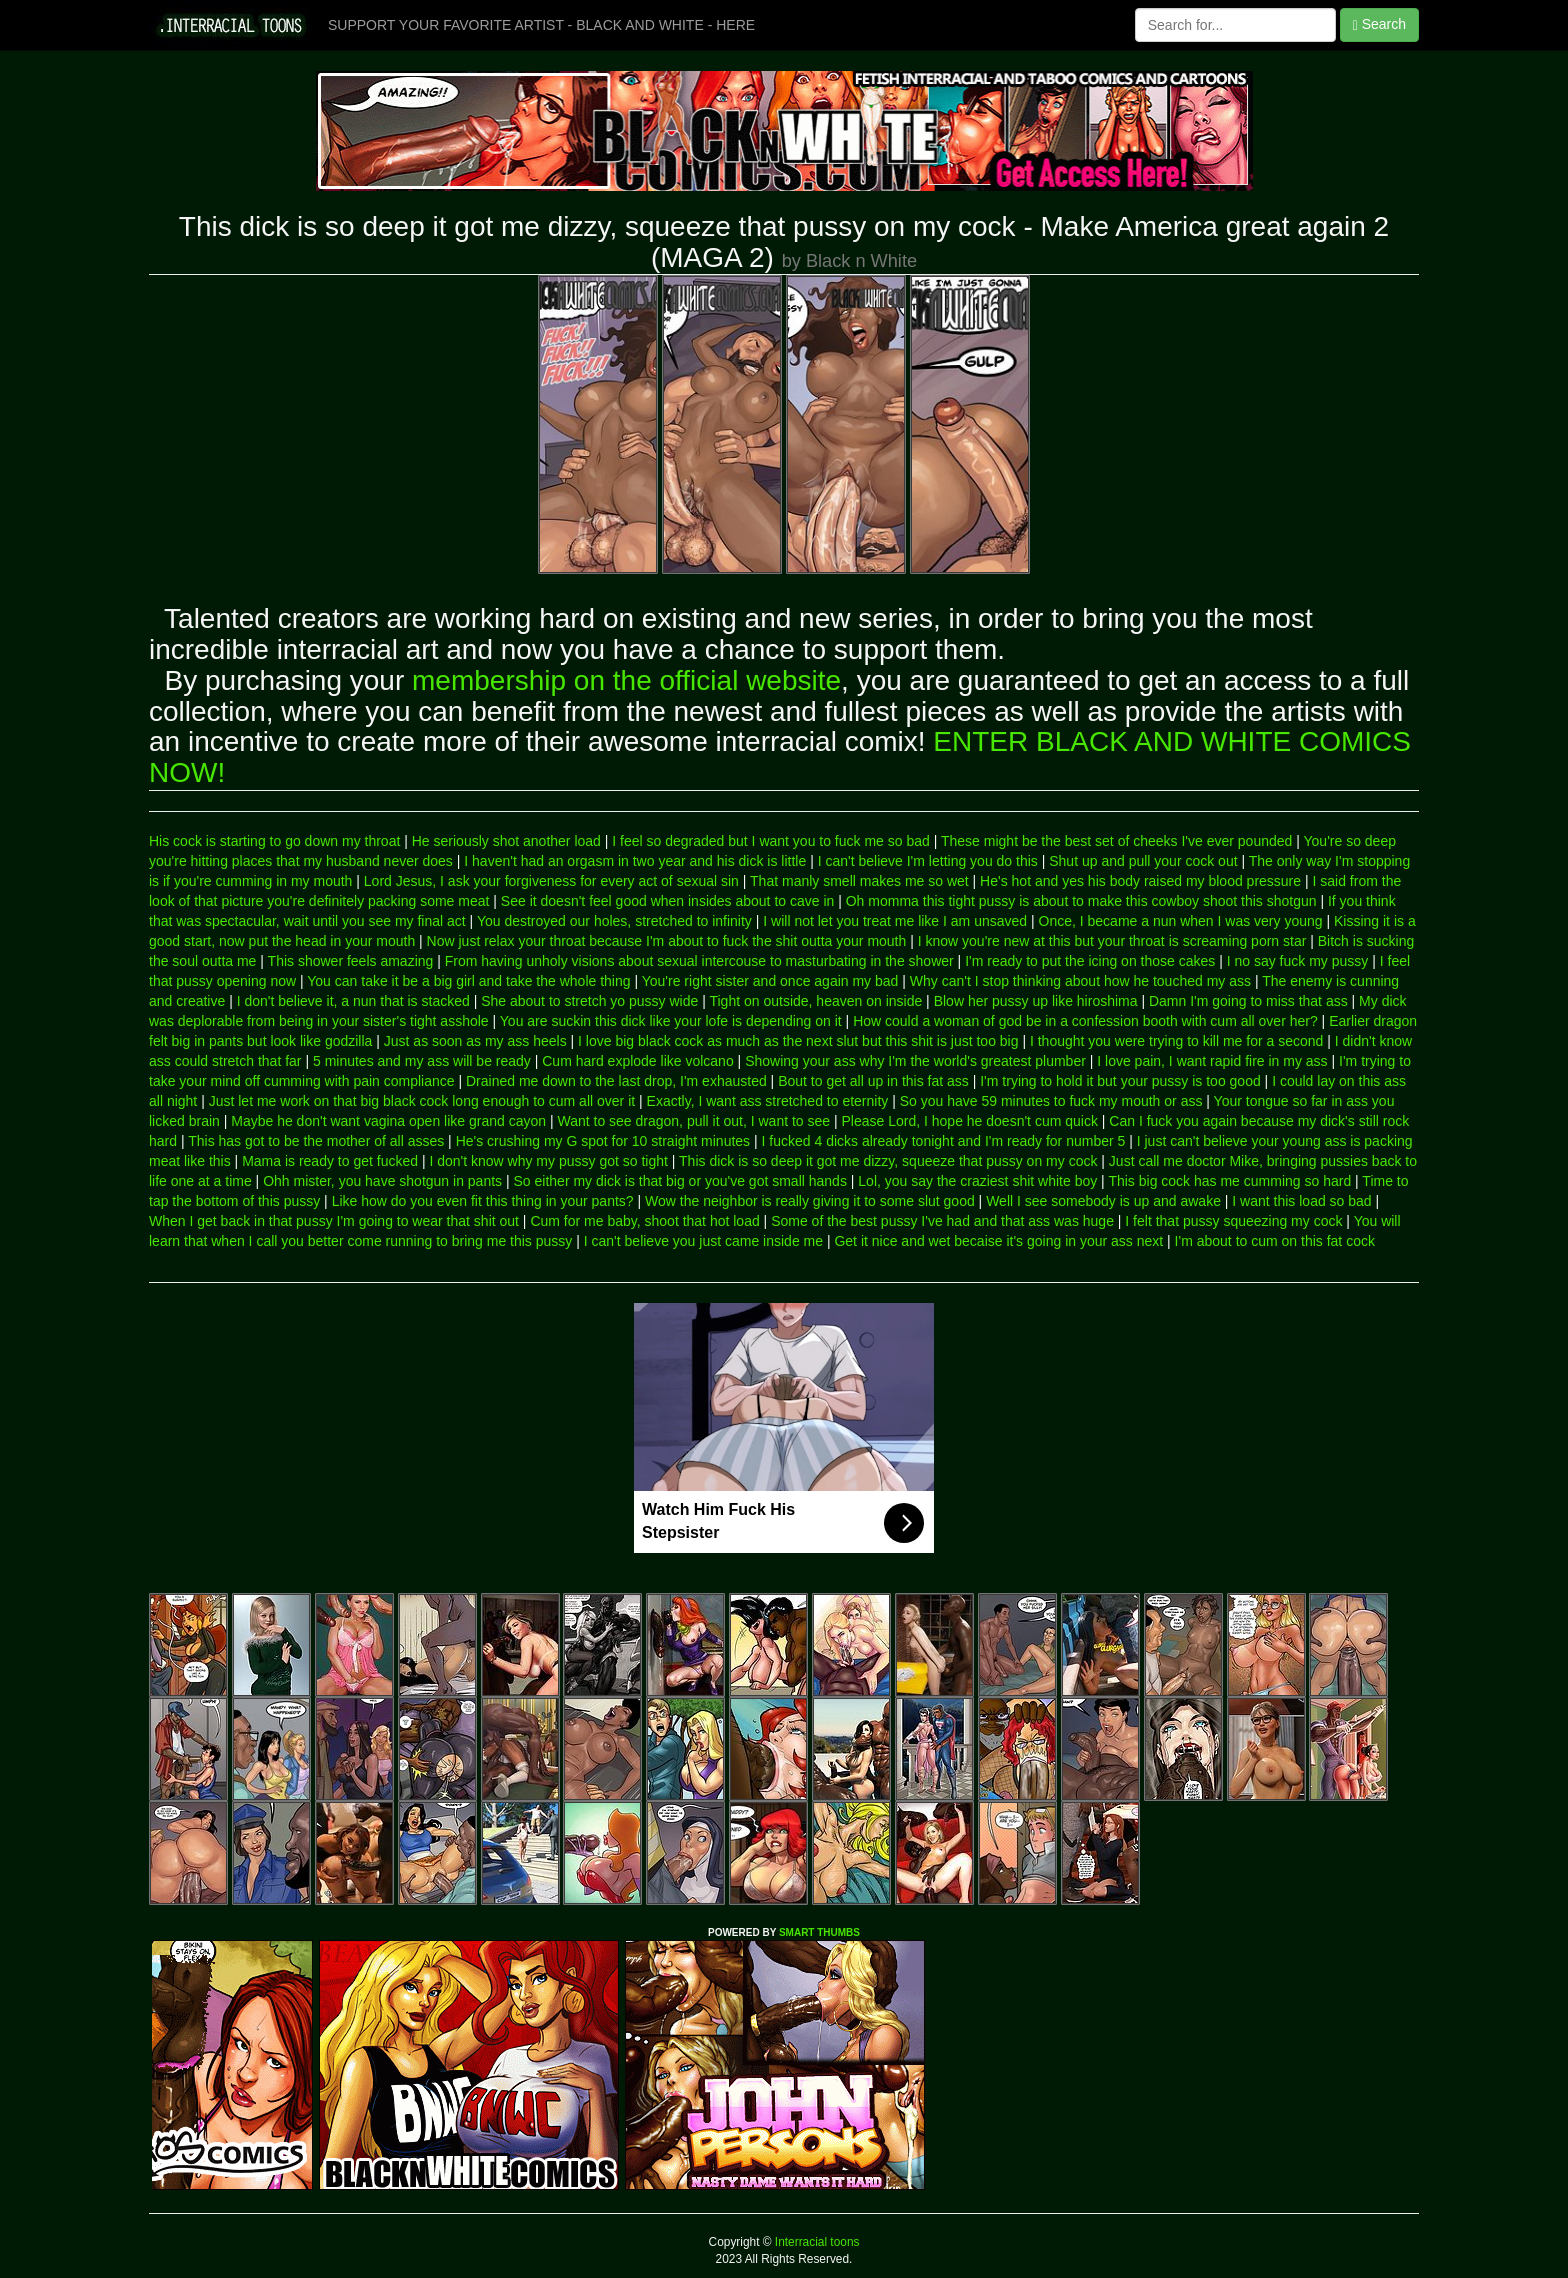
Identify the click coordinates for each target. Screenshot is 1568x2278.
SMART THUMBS (819, 1932)
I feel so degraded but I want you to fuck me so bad (771, 841)
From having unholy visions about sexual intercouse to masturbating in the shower (699, 961)
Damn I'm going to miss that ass (1248, 1001)
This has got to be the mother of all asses (316, 1141)
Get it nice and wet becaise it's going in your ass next (998, 1241)
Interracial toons (816, 2242)
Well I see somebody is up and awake (1103, 1201)
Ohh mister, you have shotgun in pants (382, 1181)
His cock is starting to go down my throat (274, 841)
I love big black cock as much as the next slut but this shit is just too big (798, 1041)
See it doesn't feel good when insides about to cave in (667, 901)
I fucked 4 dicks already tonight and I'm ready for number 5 (944, 1141)
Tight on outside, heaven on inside (815, 1001)
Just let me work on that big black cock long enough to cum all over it (422, 1101)
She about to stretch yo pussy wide (589, 1001)
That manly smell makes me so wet (859, 881)
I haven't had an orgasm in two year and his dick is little (635, 861)
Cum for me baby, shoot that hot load (644, 1221)
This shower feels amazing (351, 961)
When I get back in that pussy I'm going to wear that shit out (334, 1221)
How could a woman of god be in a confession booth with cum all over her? (1085, 1021)
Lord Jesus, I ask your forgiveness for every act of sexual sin (551, 881)
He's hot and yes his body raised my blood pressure (1140, 881)
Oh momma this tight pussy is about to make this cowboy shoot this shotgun (1081, 901)
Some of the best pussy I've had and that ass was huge (942, 1221)
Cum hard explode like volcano (637, 1061)
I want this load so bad (1301, 1201)
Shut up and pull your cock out (1143, 861)
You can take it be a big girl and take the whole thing (468, 981)
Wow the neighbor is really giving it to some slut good (810, 1201)
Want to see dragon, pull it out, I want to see (693, 1121)
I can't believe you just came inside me (703, 1241)
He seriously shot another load (506, 841)
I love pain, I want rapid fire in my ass (1212, 1061)
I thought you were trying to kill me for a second (1176, 1041)
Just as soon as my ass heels (475, 1041)
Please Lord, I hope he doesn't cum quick (970, 1121)
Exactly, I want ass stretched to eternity (768, 1101)
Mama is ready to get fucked (330, 1161)
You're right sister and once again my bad (770, 981)
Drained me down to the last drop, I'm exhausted (616, 1081)
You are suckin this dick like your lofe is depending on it (671, 1021)
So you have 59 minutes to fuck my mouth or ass (1051, 1101)
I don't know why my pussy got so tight (548, 1161)
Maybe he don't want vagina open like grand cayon (388, 1121)
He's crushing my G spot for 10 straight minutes (603, 1141)
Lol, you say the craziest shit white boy (977, 1181)
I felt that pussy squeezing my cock (1233, 1221)
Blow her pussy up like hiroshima (1036, 1001)
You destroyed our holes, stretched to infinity (614, 921)
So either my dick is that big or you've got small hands (680, 1181)
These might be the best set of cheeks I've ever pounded (1116, 841)
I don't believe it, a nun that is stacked (353, 1001)
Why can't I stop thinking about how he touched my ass (1080, 981)
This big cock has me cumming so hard (1229, 1181)
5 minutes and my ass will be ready (422, 1061)
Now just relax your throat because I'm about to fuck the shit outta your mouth (667, 941)
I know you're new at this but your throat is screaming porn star (1112, 941)
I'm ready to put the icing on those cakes (1090, 961)
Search (1379, 24)
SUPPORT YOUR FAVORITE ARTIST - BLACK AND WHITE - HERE (541, 25)
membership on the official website (626, 680)
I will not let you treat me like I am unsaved (895, 921)
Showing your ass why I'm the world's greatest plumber (915, 1061)
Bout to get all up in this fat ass (873, 1081)
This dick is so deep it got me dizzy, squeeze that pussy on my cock (888, 1161)
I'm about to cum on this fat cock (1275, 1241)
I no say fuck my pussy (1298, 961)
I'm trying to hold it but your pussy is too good (1120, 1081)
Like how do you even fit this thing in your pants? (483, 1201)
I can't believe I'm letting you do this (928, 861)
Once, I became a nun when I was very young (1181, 921)
